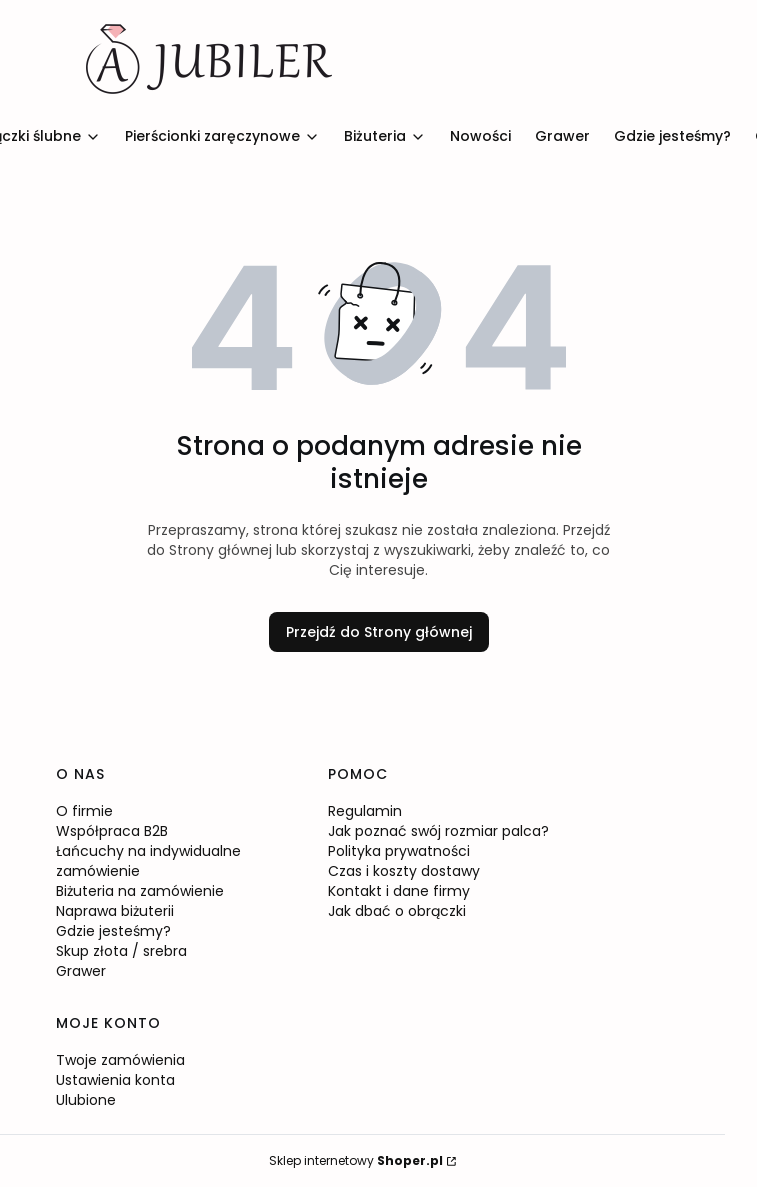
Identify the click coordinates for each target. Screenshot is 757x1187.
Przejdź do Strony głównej (379, 632)
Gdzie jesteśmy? (113, 931)
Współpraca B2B (112, 831)
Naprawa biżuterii (115, 911)
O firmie (84, 811)
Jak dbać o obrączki (397, 911)
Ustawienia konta (115, 1080)
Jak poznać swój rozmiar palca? (438, 831)
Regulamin (365, 811)
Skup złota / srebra (121, 951)
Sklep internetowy (356, 1160)
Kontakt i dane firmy (399, 891)
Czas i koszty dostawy (404, 871)
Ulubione (86, 1100)
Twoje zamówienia (120, 1060)
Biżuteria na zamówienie (140, 891)
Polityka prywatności (399, 851)
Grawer (81, 971)
